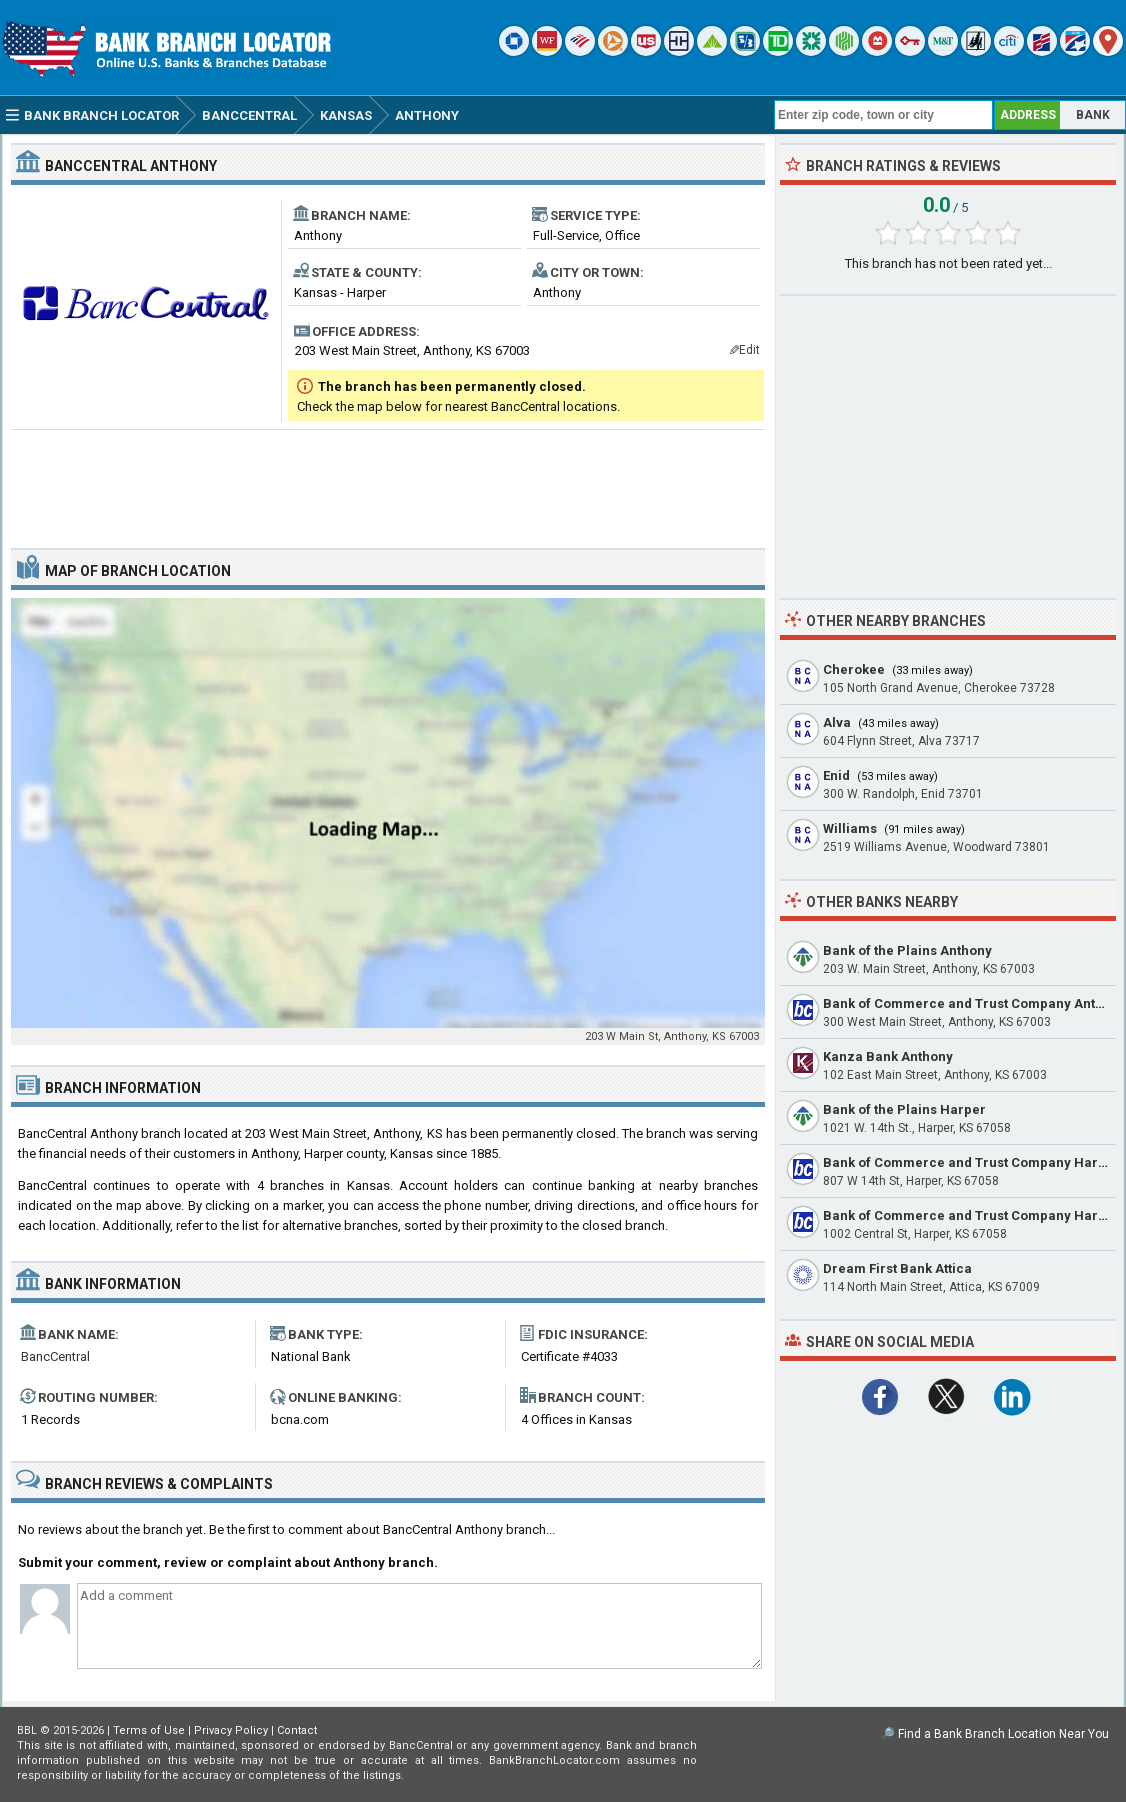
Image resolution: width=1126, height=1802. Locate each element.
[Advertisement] (388, 481)
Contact (297, 1730)
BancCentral (55, 1356)
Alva (837, 722)
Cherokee (854, 669)
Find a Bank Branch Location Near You (1003, 1734)
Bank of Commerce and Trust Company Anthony (974, 1003)
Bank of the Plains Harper (904, 1109)
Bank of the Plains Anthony (907, 950)
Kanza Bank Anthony (888, 1056)
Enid (836, 775)
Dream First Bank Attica (897, 1268)
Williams (850, 828)
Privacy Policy (231, 1730)
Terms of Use (149, 1730)
